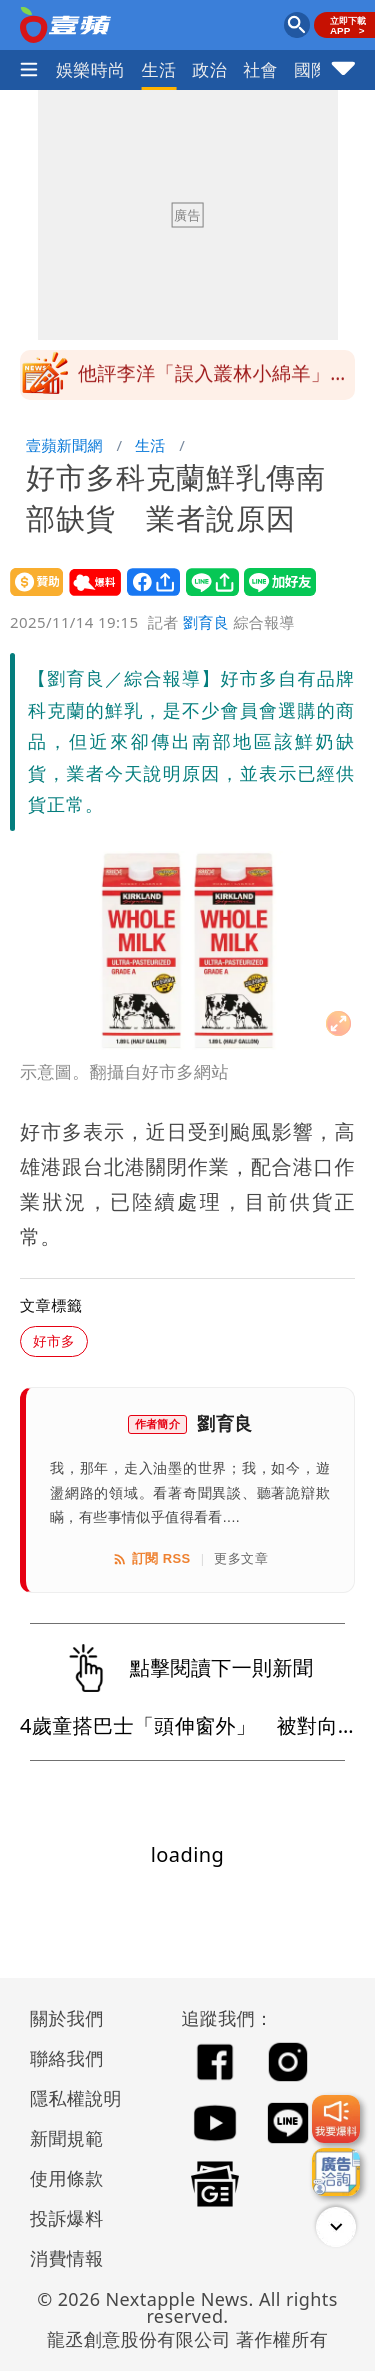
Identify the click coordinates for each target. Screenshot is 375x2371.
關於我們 (67, 2018)
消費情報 (67, 2258)
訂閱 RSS (151, 1559)
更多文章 (241, 1558)
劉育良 (206, 622)
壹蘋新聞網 (64, 445)
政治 (209, 69)
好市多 (54, 1340)
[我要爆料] (336, 2119)
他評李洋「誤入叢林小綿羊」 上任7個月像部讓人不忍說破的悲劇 (214, 381)
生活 (159, 69)
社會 (260, 69)
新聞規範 (67, 2138)
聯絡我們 (67, 2058)
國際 (311, 69)
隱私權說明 (69, 2098)
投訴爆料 (67, 2218)
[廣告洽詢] (336, 2172)
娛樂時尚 (91, 69)
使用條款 (67, 2178)
